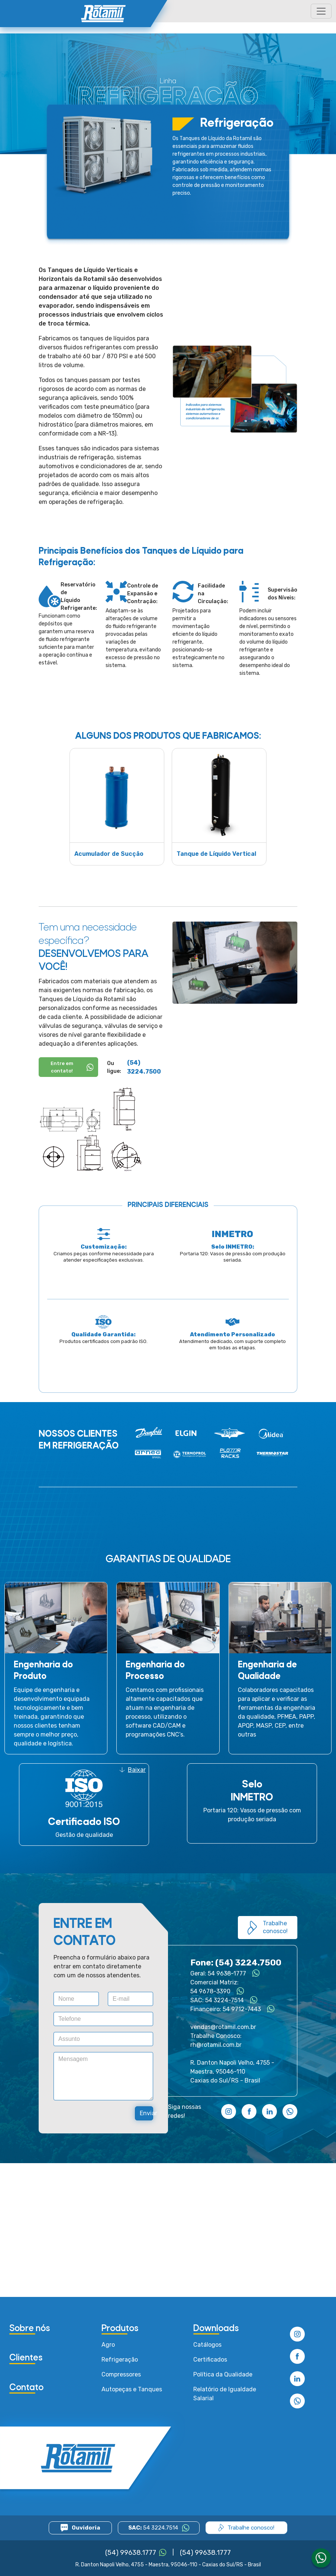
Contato (26, 2387)
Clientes (26, 2358)
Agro (108, 2344)
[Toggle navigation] (321, 11)
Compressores (121, 2374)
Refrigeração (119, 2359)
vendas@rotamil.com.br (223, 2026)
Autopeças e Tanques (131, 2389)
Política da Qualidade (222, 2374)
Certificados (210, 2359)
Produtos (120, 2328)
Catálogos (207, 2344)
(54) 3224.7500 (144, 1067)
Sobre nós (29, 2328)
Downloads (216, 2328)
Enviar (146, 2113)
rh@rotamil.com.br (216, 2044)
